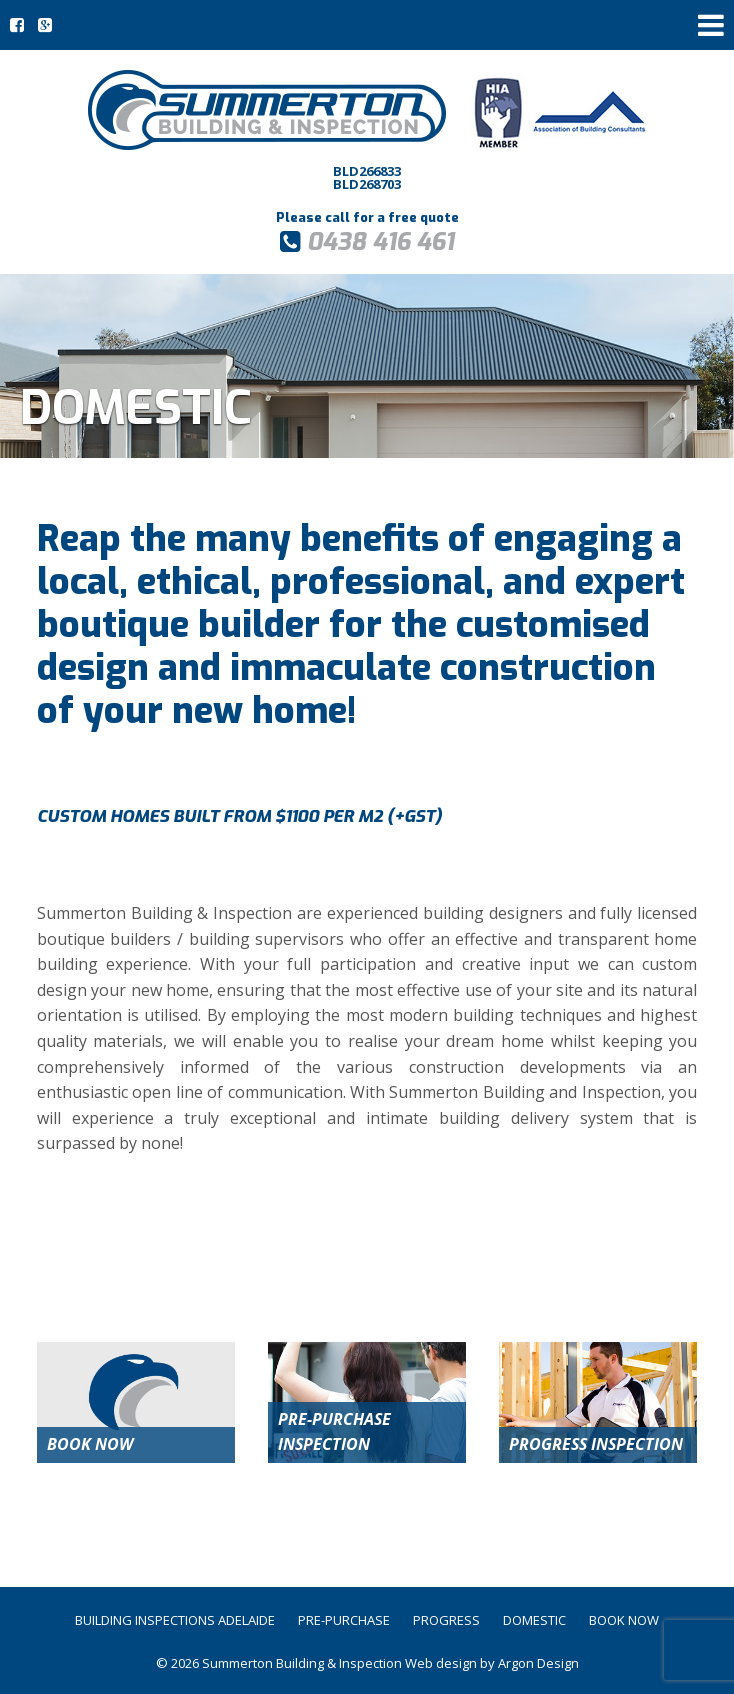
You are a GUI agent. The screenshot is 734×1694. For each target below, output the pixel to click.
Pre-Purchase (344, 1620)
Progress (446, 1620)
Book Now (624, 1620)
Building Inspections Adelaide (175, 1620)
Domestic (534, 1620)
